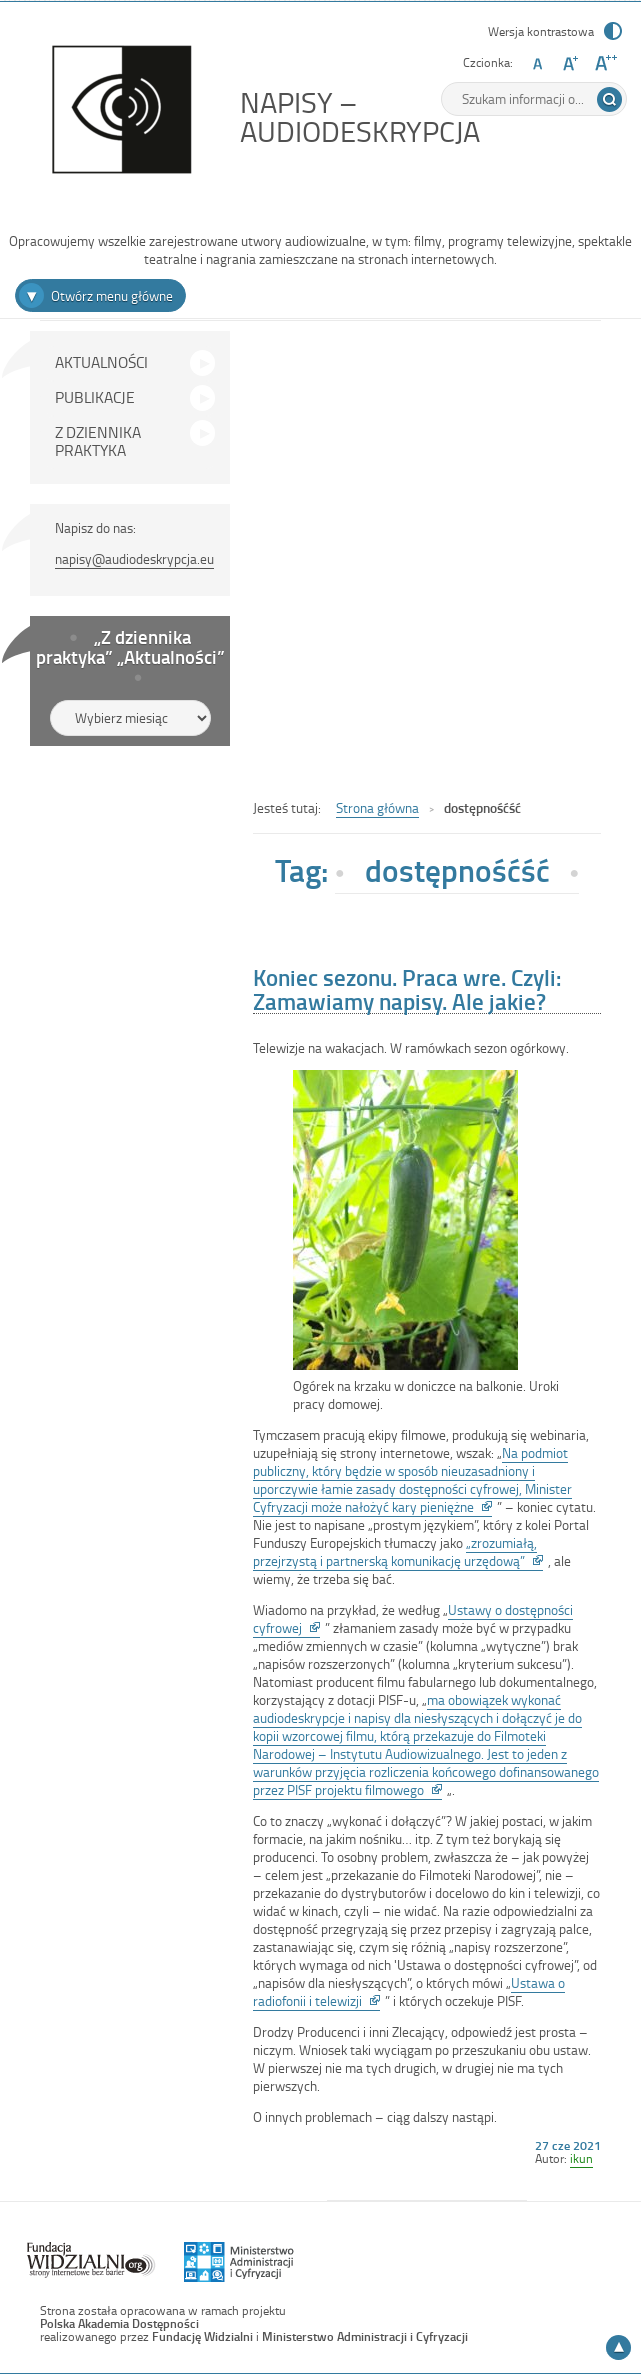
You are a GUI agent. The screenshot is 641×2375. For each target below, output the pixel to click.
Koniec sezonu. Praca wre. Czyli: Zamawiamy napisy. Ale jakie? (407, 989)
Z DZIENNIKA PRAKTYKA (98, 441)
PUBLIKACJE (95, 397)
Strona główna (377, 807)
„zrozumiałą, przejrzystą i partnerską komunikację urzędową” (398, 1552)
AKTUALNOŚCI (101, 362)
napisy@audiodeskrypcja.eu (134, 558)
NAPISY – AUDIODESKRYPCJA (405, 116)
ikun (581, 2158)
